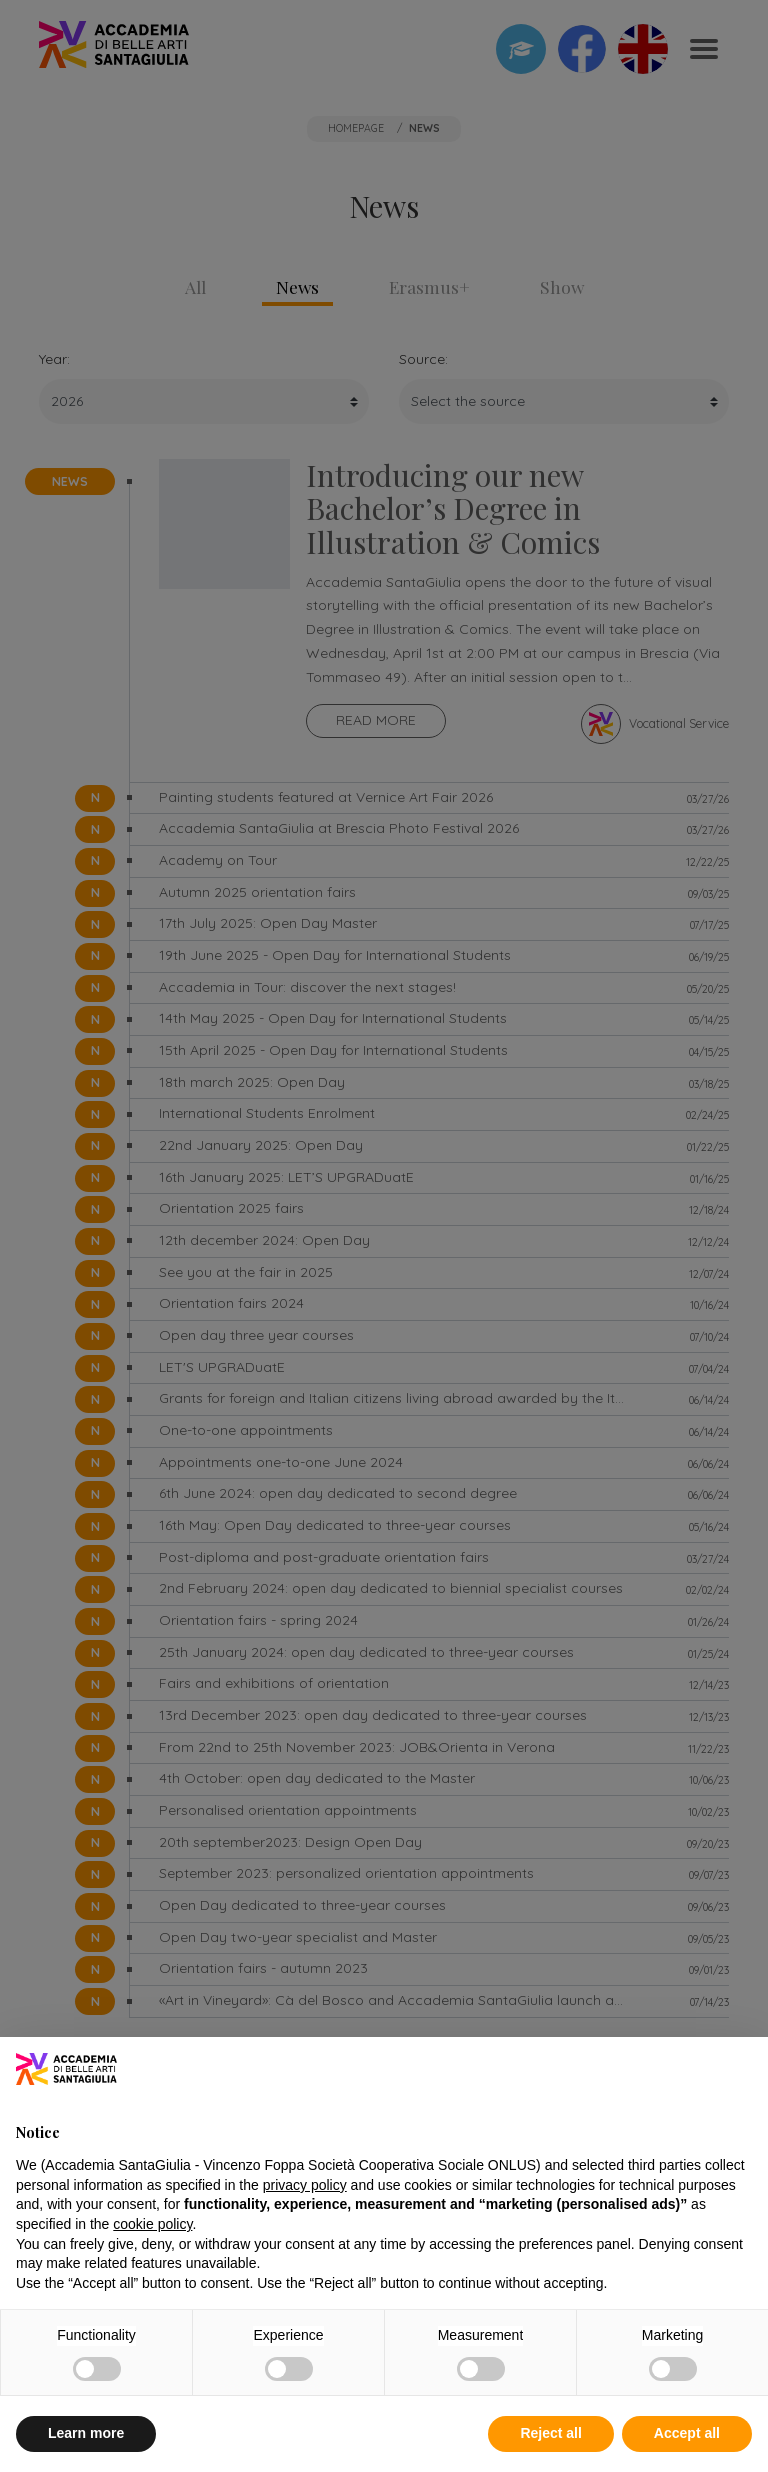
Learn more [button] (86, 2433)
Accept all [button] (687, 2433)
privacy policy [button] (305, 2185)
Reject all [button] (550, 2433)
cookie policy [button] (152, 2224)
